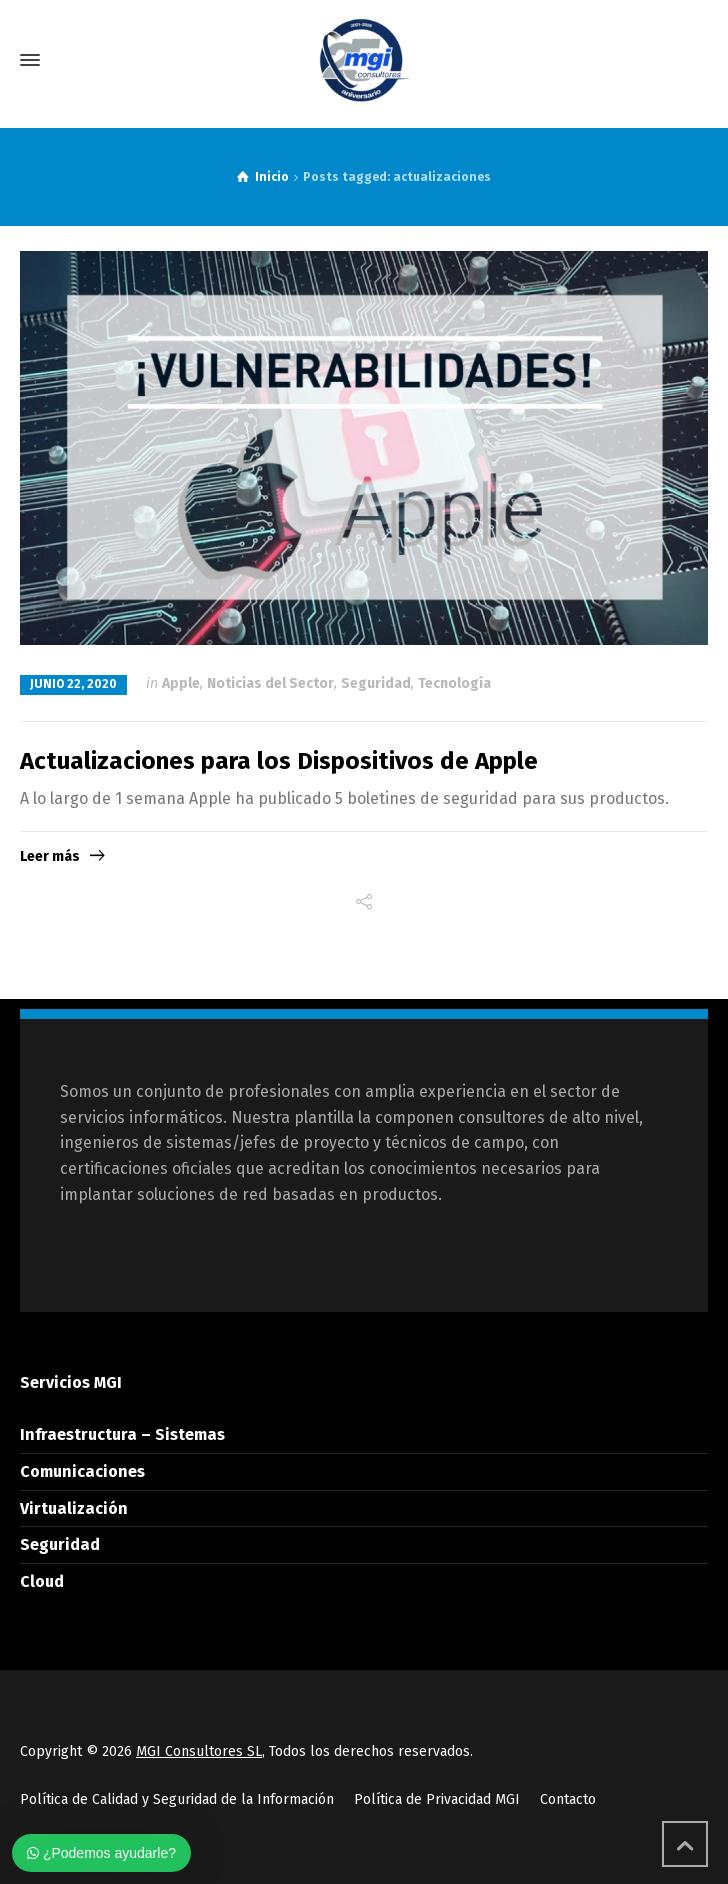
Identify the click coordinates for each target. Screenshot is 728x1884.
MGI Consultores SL (199, 1751)
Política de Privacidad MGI (437, 1799)
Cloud (42, 1581)
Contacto (568, 1799)
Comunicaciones (82, 1471)
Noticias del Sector (270, 683)
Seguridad (376, 683)
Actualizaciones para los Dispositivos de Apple (279, 761)
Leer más (50, 856)
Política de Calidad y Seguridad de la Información (177, 1799)
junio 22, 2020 (73, 684)
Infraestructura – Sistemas (122, 1434)
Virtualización (74, 1508)
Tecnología (454, 683)
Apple (181, 683)
